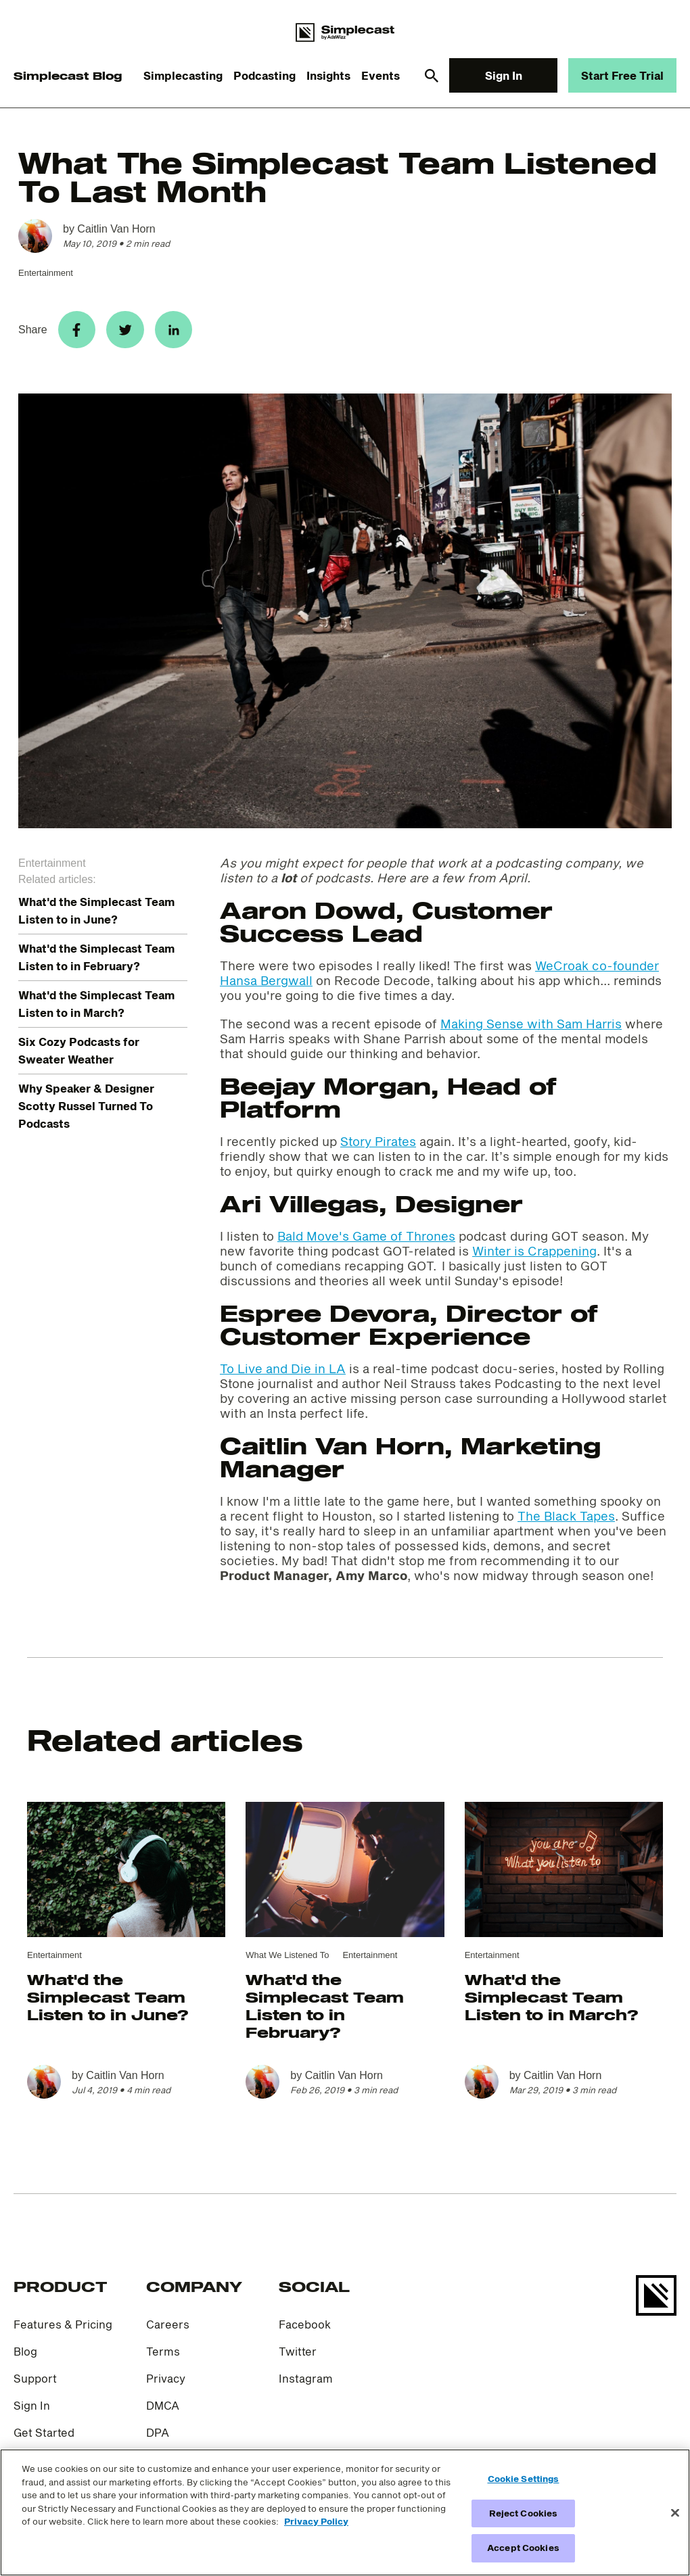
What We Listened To (287, 1960)
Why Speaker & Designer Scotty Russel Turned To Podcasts (86, 1111)
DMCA (162, 2410)
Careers (167, 2329)
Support (35, 2383)
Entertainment (45, 273)
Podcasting (264, 75)
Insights (328, 75)
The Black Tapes (566, 1521)
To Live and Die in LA (283, 1373)
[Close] (675, 2513)
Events (380, 75)
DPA (157, 2437)
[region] (345, 2512)
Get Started (44, 2437)
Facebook (305, 2329)
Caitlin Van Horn (116, 229)
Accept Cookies (523, 2547)
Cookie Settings (523, 2478)
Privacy (165, 2383)
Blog (25, 2356)
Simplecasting (183, 75)
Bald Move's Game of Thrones (366, 1241)
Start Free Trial (622, 75)
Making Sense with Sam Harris (531, 1029)
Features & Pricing (63, 2329)
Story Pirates (378, 1146)
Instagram (306, 2383)
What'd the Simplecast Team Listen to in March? (551, 2002)
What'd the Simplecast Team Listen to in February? (325, 2011)
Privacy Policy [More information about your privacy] (316, 2521)
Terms (163, 2356)
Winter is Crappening (534, 1256)
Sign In (503, 75)
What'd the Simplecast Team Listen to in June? (107, 2002)
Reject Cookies (523, 2513)
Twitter (298, 2356)
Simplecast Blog (68, 75)
